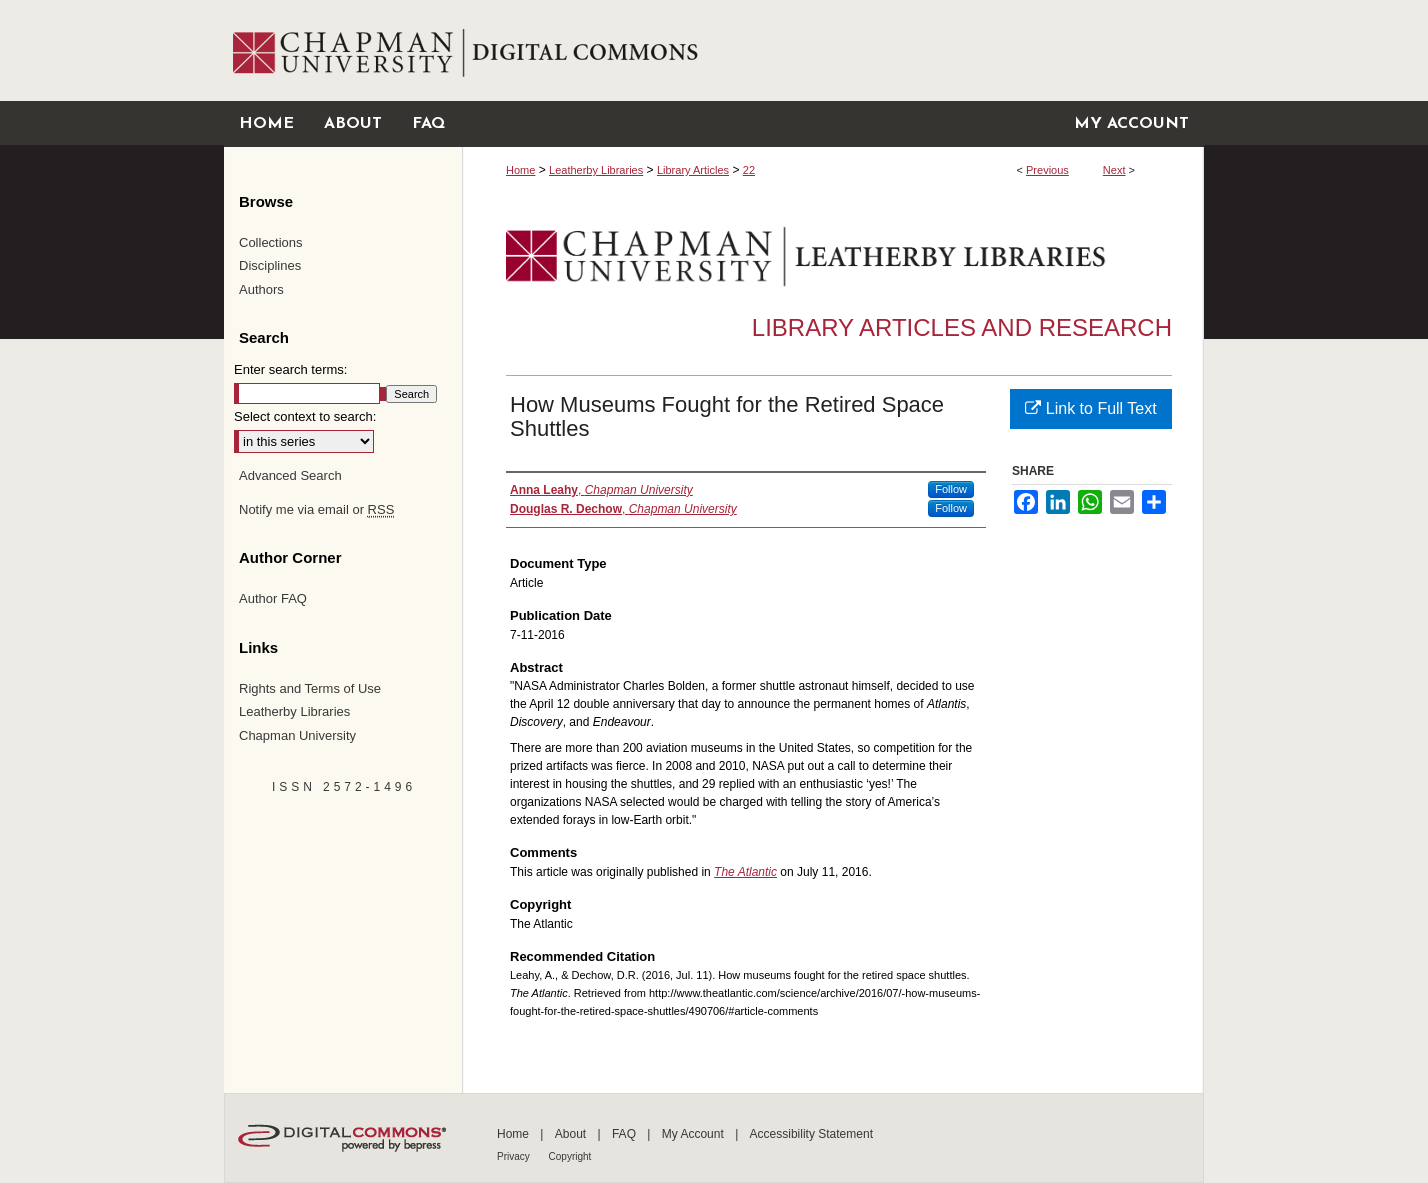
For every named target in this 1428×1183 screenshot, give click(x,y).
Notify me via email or (316, 510)
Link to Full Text (1090, 408)
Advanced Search (290, 475)
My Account (694, 1134)
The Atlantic (745, 872)
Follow (951, 489)
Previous (1047, 170)
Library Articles (693, 170)
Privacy (515, 1156)
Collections (271, 242)
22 (749, 170)
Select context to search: (305, 416)
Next (1114, 170)
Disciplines (270, 265)
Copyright (570, 1156)
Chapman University (297, 735)
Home (520, 170)
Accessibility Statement (811, 1134)
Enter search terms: (290, 369)
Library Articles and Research (962, 327)
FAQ (625, 1134)
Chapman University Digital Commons (832, 50)
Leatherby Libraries (596, 170)
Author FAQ (273, 598)
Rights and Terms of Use (310, 688)
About (572, 1134)
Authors (261, 289)
